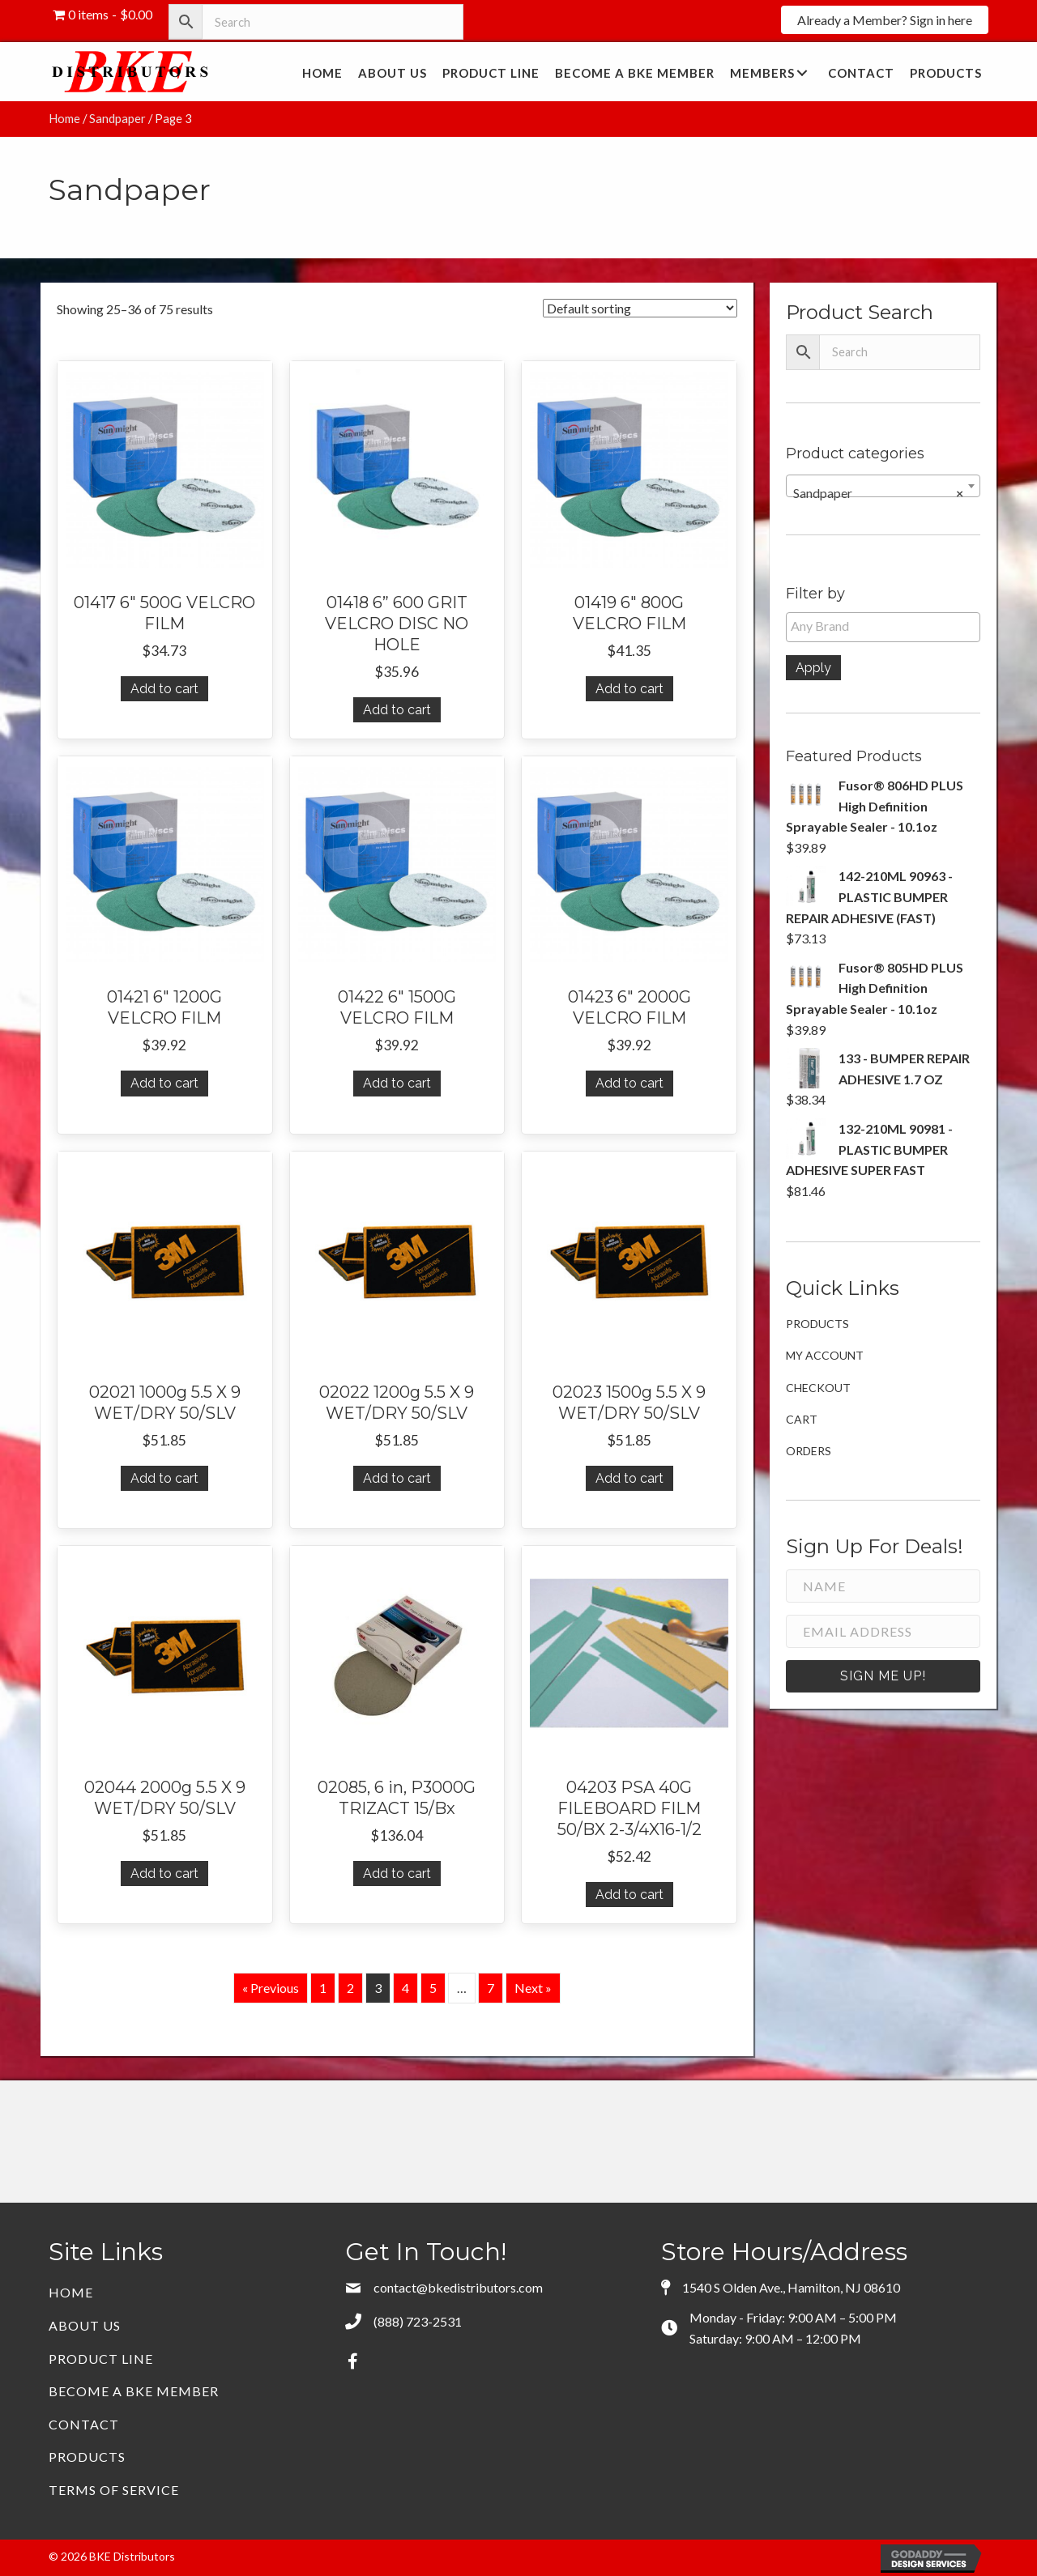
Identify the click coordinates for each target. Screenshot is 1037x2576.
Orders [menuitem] (808, 1451)
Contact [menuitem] (84, 2424)
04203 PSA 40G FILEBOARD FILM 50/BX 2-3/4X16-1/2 (629, 1808)
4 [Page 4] (405, 1987)
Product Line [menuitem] (101, 2358)
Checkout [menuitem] (818, 1387)
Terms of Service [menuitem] (114, 2489)
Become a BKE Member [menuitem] (134, 2391)
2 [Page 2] (350, 1987)
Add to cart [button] (164, 688)
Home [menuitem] (71, 2292)
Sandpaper (117, 118)
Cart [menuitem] (801, 1419)
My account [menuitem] (825, 1355)
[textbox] (887, 626)
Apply (813, 667)
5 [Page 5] (433, 1987)
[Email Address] (883, 1631)
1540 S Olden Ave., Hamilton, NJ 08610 (791, 2287)
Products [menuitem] (817, 1324)
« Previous (270, 1987)
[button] (884, 20)
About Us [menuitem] (85, 2325)
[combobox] (883, 486)
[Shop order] (640, 308)
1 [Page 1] (322, 1987)
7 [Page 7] (490, 1987)
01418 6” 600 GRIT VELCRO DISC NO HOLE (396, 623)
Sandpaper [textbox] (878, 493)
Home (64, 118)
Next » (533, 1987)
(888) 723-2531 (417, 2321)
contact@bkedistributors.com (458, 2287)
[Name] (883, 1586)
